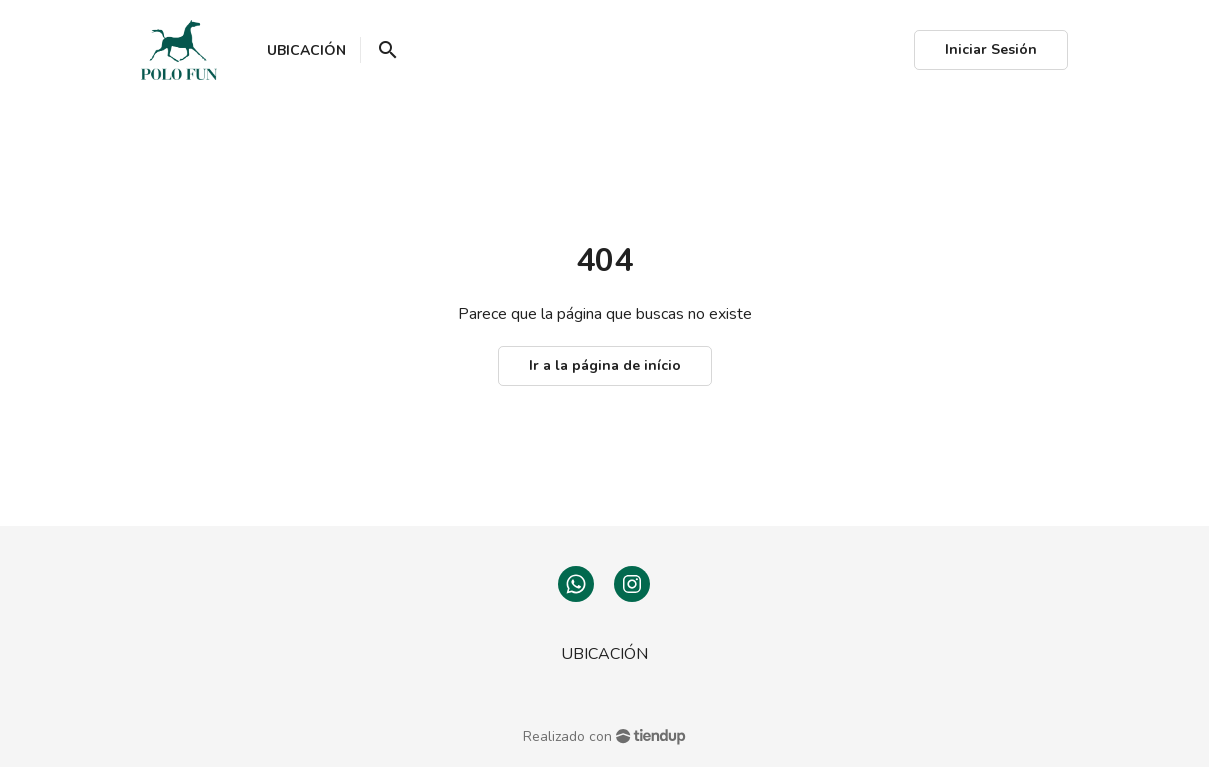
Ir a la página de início (605, 365)
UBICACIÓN (604, 654)
